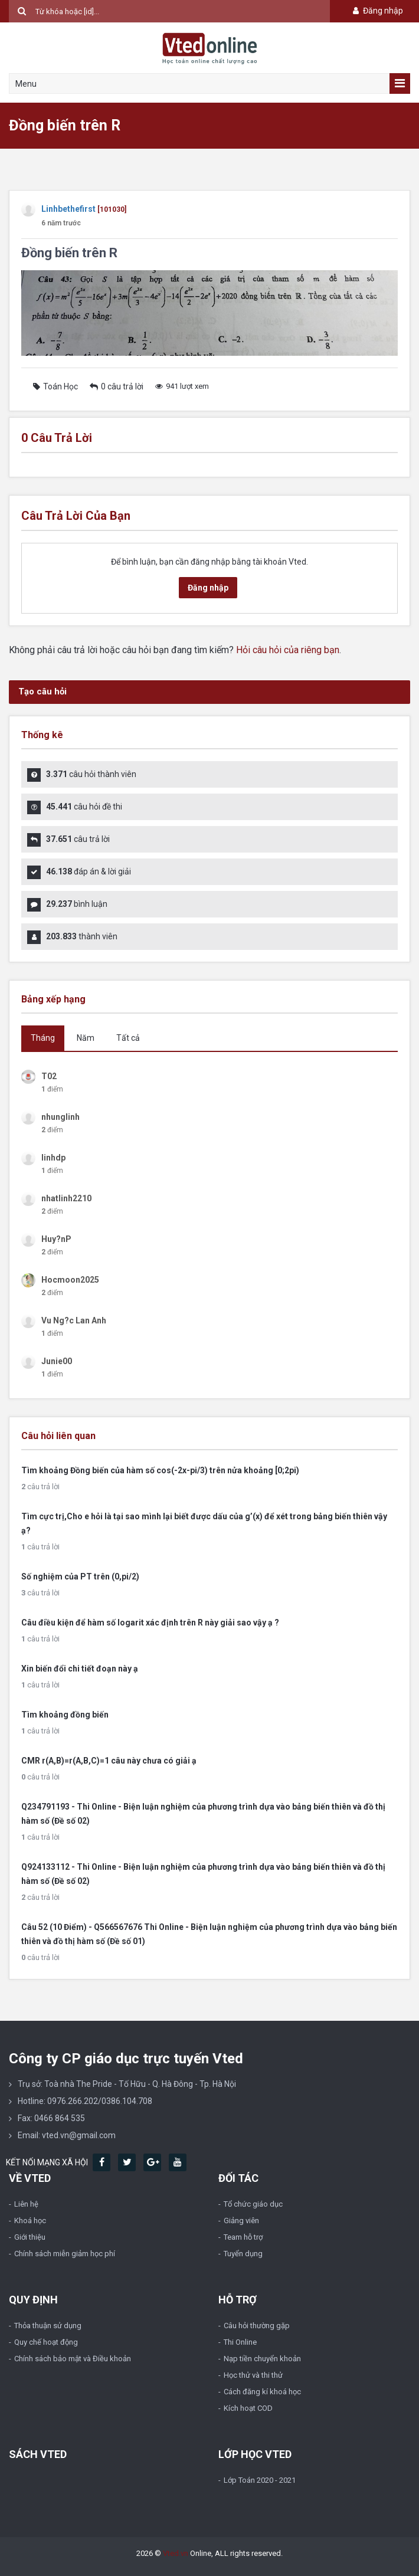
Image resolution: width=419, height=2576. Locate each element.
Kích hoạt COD (248, 2408)
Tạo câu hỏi (42, 691)
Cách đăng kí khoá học (262, 2391)
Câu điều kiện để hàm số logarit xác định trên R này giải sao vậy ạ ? (150, 1622)
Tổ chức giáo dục (253, 2204)
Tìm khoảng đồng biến (65, 1714)
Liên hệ (26, 2204)
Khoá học (30, 2220)
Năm (85, 1038)
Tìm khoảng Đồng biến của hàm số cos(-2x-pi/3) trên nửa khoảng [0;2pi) (160, 1470)
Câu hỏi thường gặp (257, 2325)
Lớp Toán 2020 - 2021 (260, 2480)
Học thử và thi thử (253, 2375)
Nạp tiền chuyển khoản (262, 2358)
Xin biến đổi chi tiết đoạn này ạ (79, 1668)
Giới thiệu (29, 2237)
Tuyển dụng (243, 2253)
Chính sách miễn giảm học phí (64, 2253)
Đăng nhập (377, 10)
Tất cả (128, 1038)
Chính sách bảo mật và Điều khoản (72, 2358)
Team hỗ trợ (243, 2237)
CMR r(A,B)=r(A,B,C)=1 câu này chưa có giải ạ (109, 1760)
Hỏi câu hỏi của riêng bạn (287, 650)
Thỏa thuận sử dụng (47, 2325)
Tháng (43, 1038)
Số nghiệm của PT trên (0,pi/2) (80, 1576)
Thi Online (240, 2342)
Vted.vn (175, 2553)
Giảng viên (241, 2220)
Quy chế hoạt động (46, 2342)
